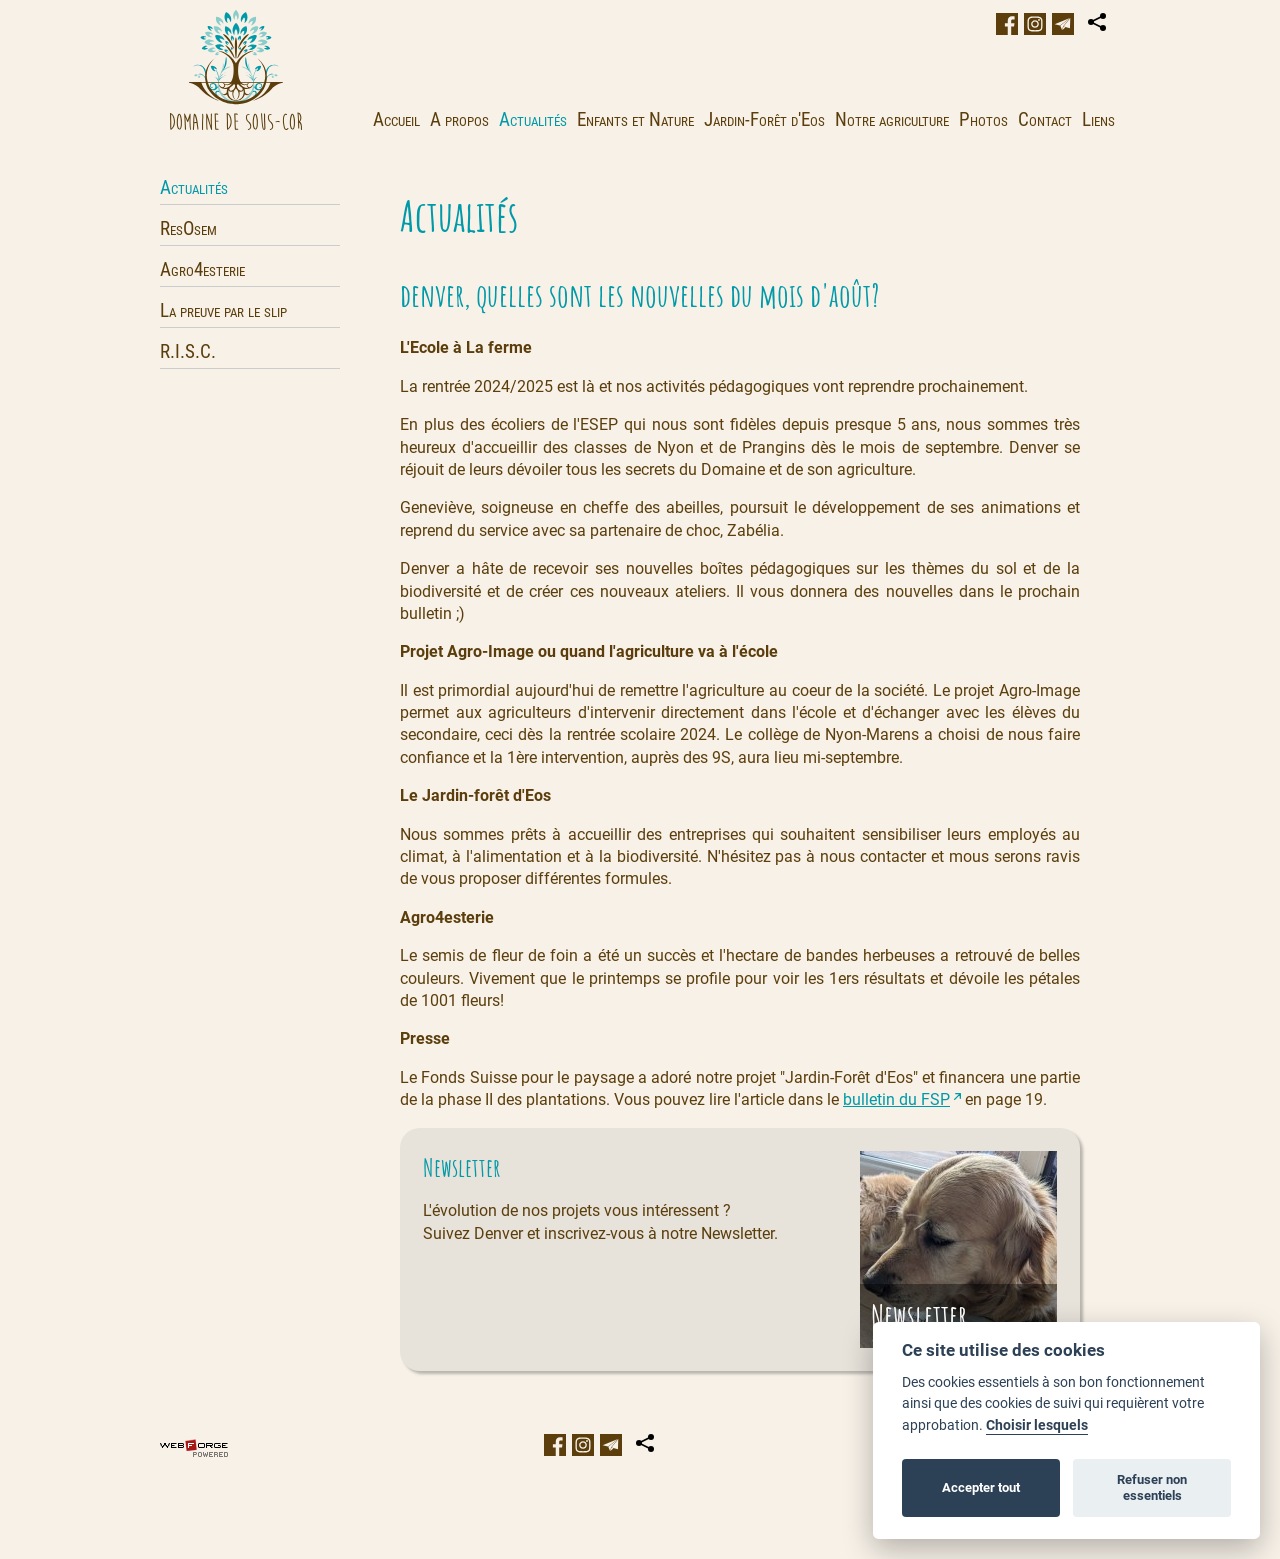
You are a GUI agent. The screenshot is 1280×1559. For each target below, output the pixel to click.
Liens (1098, 119)
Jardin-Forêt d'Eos (764, 119)
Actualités (533, 119)
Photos (983, 119)
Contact (1045, 119)
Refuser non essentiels (1152, 1487)
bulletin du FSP (896, 1099)
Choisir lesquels (1037, 1425)
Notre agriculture (892, 119)
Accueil (396, 119)
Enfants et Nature (635, 119)
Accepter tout (981, 1487)
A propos (459, 119)
